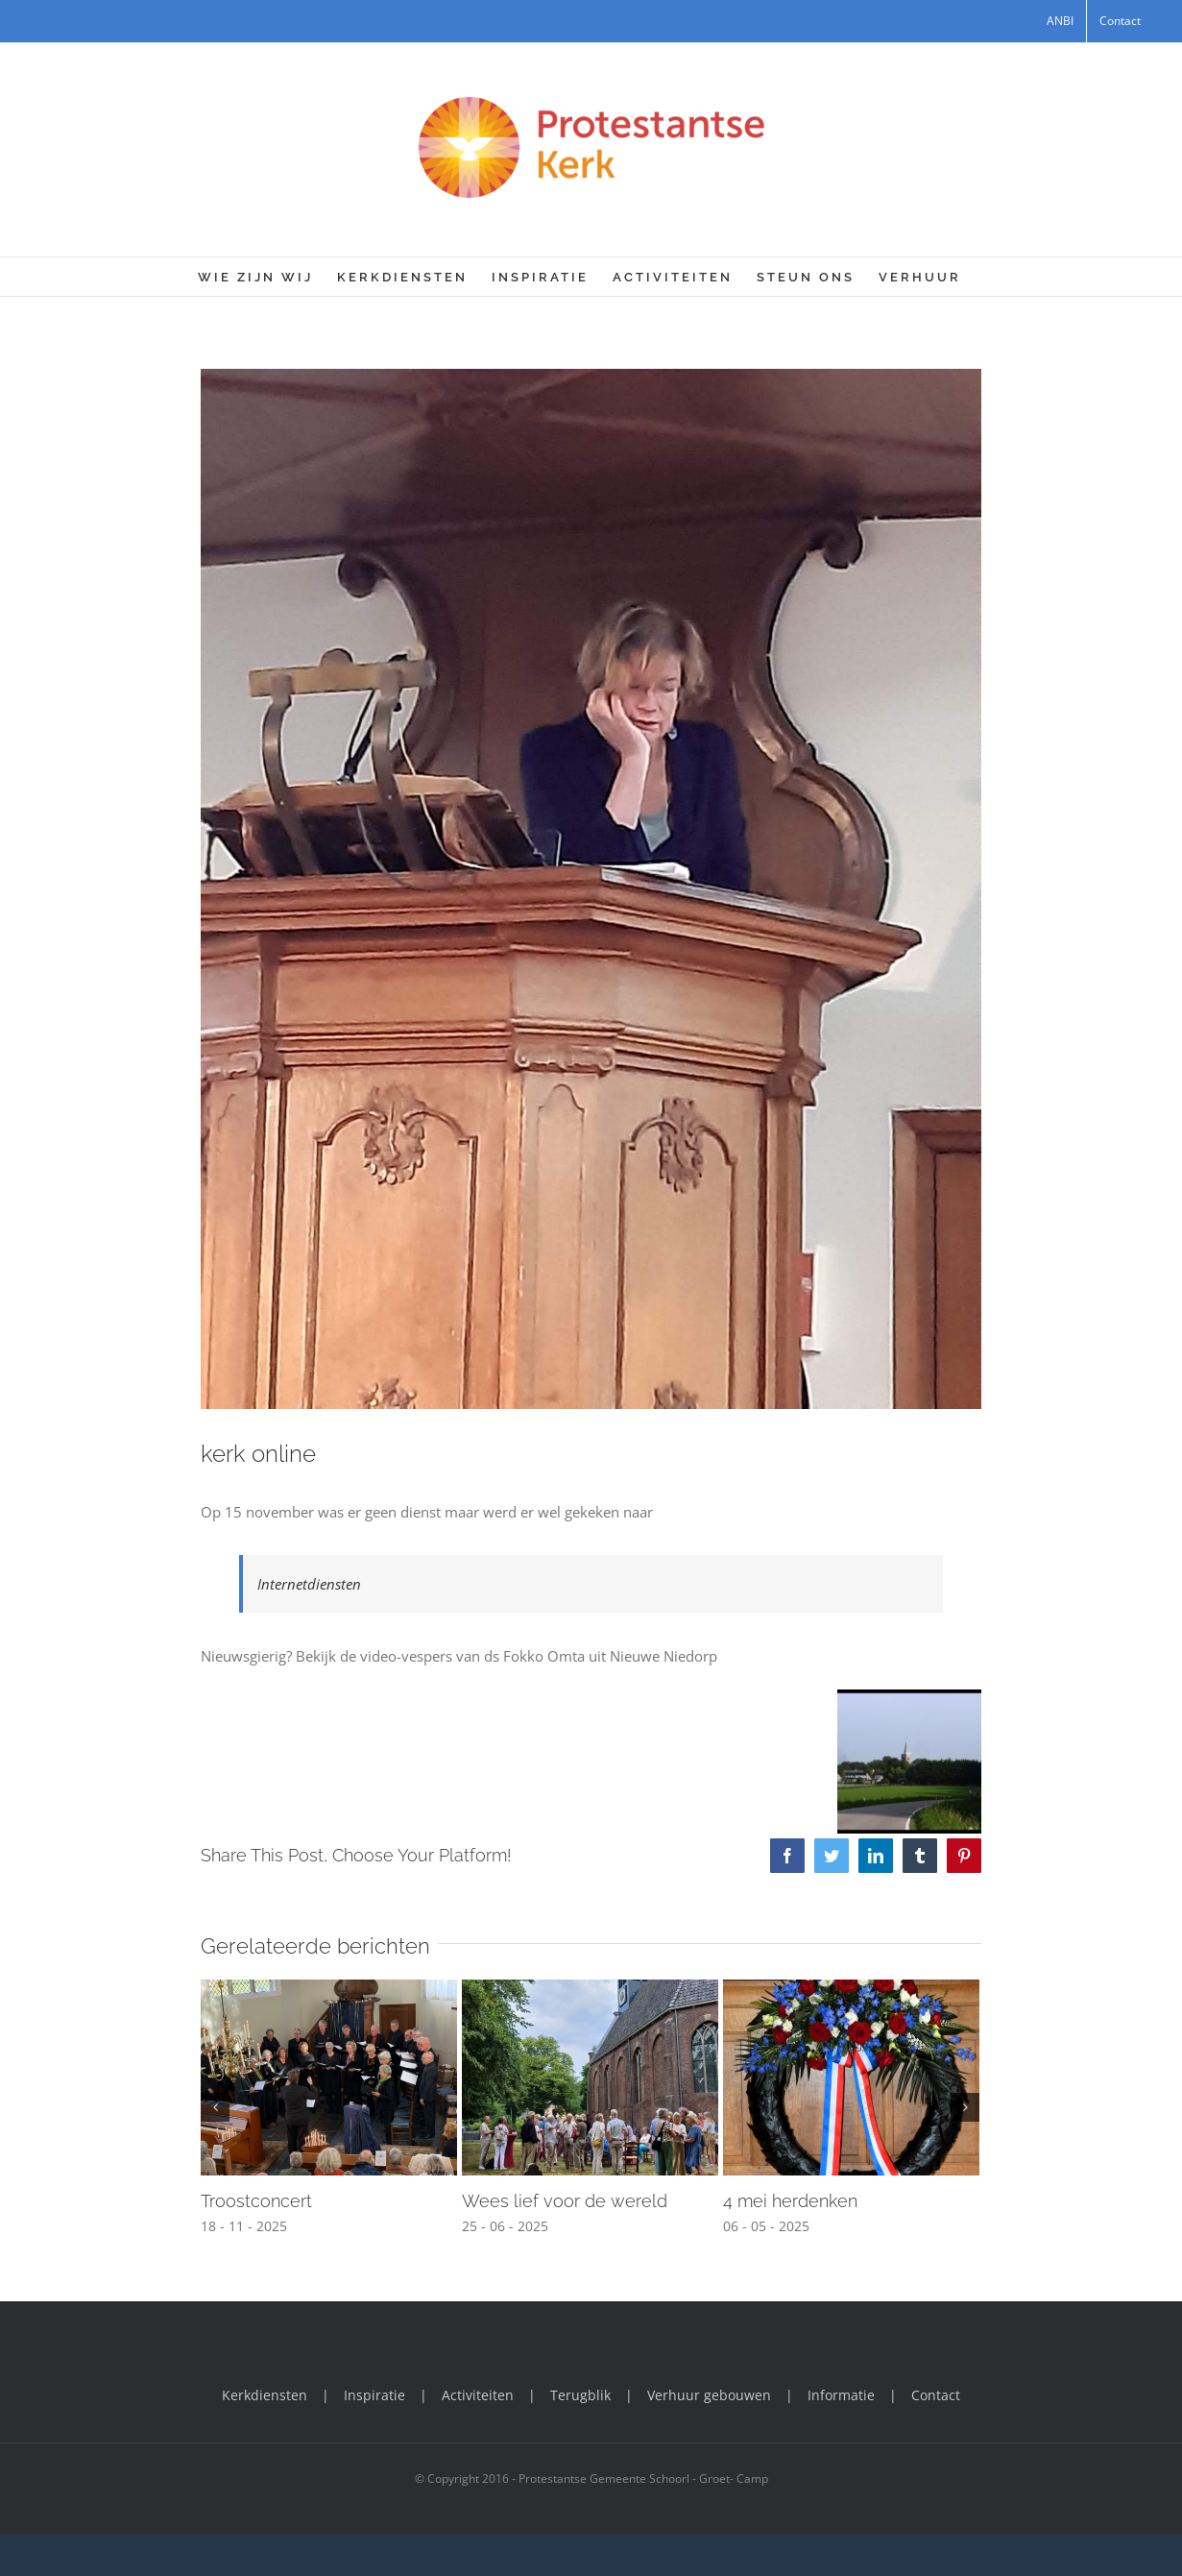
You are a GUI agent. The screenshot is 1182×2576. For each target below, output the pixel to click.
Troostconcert (256, 2201)
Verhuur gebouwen (709, 2395)
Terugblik (580, 2395)
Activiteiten (478, 2395)
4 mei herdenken (790, 2201)
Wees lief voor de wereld (564, 2201)
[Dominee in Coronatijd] (590, 889)
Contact (935, 2395)
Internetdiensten (309, 1583)
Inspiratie (374, 2395)
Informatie (841, 2395)
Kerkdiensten (264, 2395)
